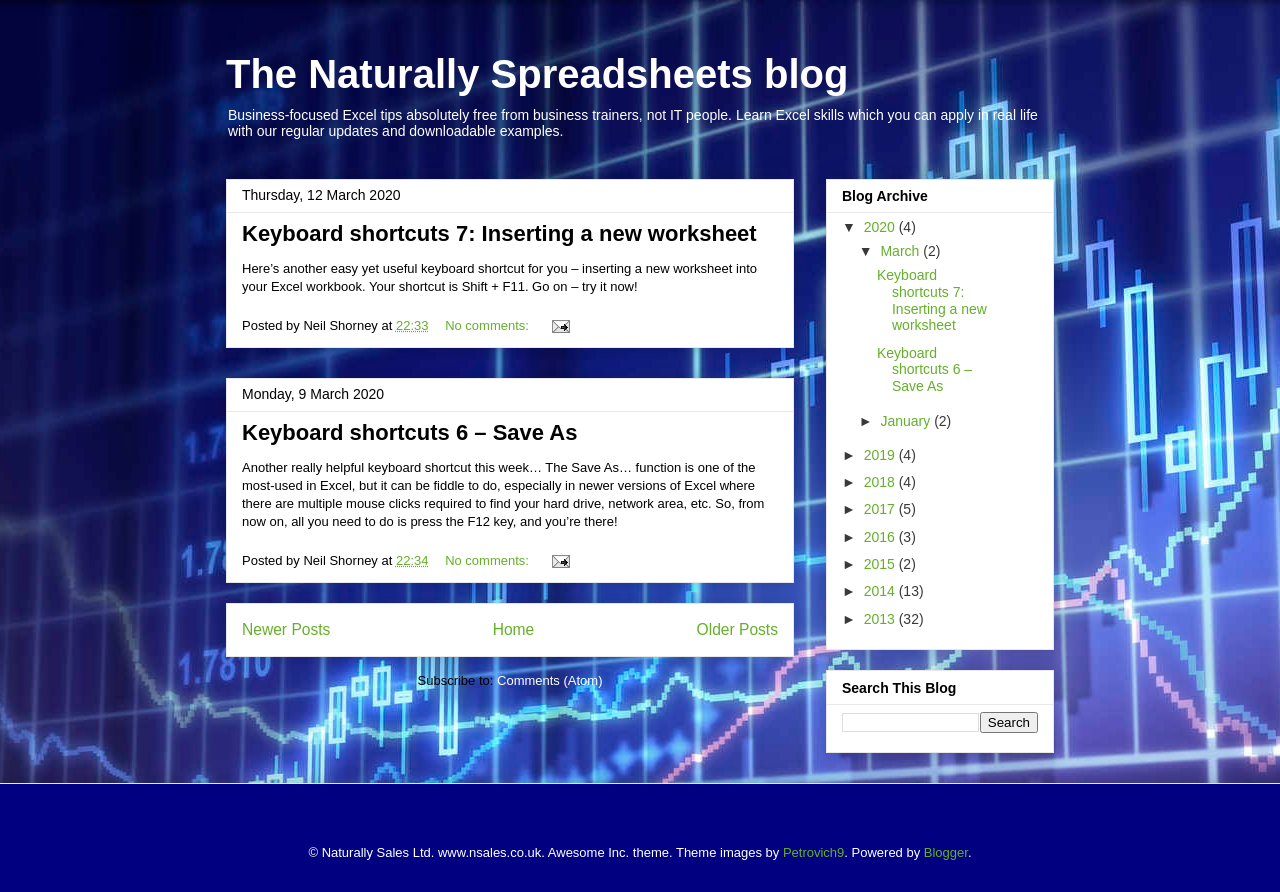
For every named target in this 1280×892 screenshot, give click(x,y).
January (907, 421)
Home (514, 629)
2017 (881, 509)
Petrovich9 (813, 852)
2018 (881, 482)
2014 (881, 591)
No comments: (488, 325)
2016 (881, 537)
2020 (881, 227)
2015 (881, 564)
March (901, 251)
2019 (881, 455)
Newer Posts (286, 629)
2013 (881, 619)
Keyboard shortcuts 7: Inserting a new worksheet (499, 233)
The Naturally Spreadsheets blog (537, 74)
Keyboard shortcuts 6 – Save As (409, 432)
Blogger (946, 852)
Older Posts (737, 629)
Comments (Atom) (549, 680)
